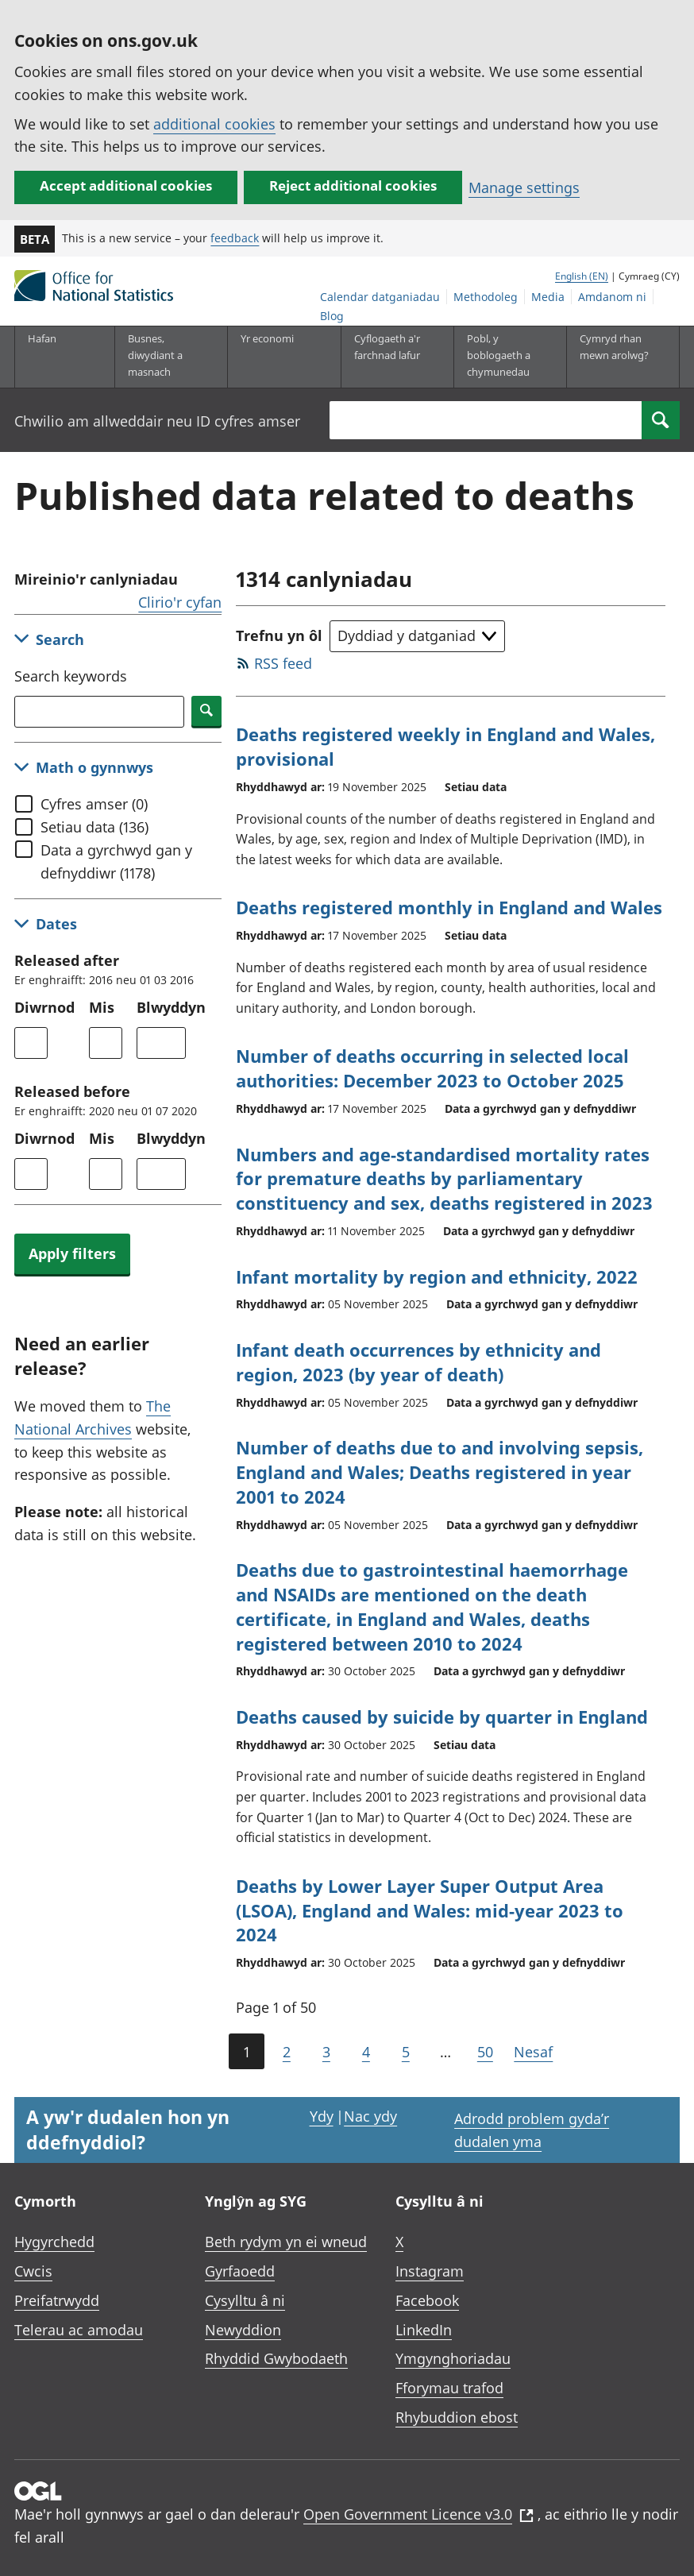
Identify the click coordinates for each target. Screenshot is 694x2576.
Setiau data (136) (94, 826)
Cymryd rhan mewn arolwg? (614, 346)
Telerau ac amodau (78, 2329)
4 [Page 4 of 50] (366, 2051)
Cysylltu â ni (245, 2300)
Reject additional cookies (353, 185)
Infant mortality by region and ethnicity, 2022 (437, 1276)
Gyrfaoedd (240, 2271)
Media (548, 296)
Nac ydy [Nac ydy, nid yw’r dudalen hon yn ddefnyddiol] (370, 2116)
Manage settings (524, 187)
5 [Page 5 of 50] (406, 2051)
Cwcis (33, 2271)
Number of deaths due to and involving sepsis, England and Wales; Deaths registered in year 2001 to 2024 (439, 1471)
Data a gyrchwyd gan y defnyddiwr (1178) (116, 861)
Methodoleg (485, 296)
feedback (234, 237)
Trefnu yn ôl (279, 635)
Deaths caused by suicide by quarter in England (442, 1716)
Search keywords (70, 676)
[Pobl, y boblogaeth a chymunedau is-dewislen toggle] (504, 356)
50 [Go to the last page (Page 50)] (485, 2051)
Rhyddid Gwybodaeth (276, 2358)
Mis (101, 1007)
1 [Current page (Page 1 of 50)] (246, 2051)
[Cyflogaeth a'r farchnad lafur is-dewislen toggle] (391, 356)
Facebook (427, 2300)
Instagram (429, 2271)
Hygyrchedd (54, 2241)
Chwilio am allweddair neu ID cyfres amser (157, 421)
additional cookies (214, 123)
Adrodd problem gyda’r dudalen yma (531, 2130)
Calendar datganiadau (380, 296)
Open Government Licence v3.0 (418, 2514)
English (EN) (581, 276)
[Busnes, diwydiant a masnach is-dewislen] (165, 356)
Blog (332, 315)
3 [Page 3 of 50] (326, 2051)
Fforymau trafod (449, 2387)
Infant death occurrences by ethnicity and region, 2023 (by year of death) (418, 1362)
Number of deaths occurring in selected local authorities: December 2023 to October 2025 (432, 1068)
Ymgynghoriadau (453, 2358)
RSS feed (283, 663)
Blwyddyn (171, 1007)
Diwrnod (44, 1007)
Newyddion (243, 2329)
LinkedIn (423, 2329)
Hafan (42, 338)
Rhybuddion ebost (456, 2417)
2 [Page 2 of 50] (287, 2051)
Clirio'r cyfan (180, 602)
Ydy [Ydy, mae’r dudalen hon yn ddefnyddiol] (322, 2116)
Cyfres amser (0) (94, 803)
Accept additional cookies (126, 185)
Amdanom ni (612, 296)
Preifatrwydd (56, 2300)
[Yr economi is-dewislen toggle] (278, 356)
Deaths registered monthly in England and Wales (449, 907)
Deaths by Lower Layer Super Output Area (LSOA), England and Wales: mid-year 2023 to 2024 (429, 1910)
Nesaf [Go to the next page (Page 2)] (533, 2051)
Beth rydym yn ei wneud (286, 2241)
